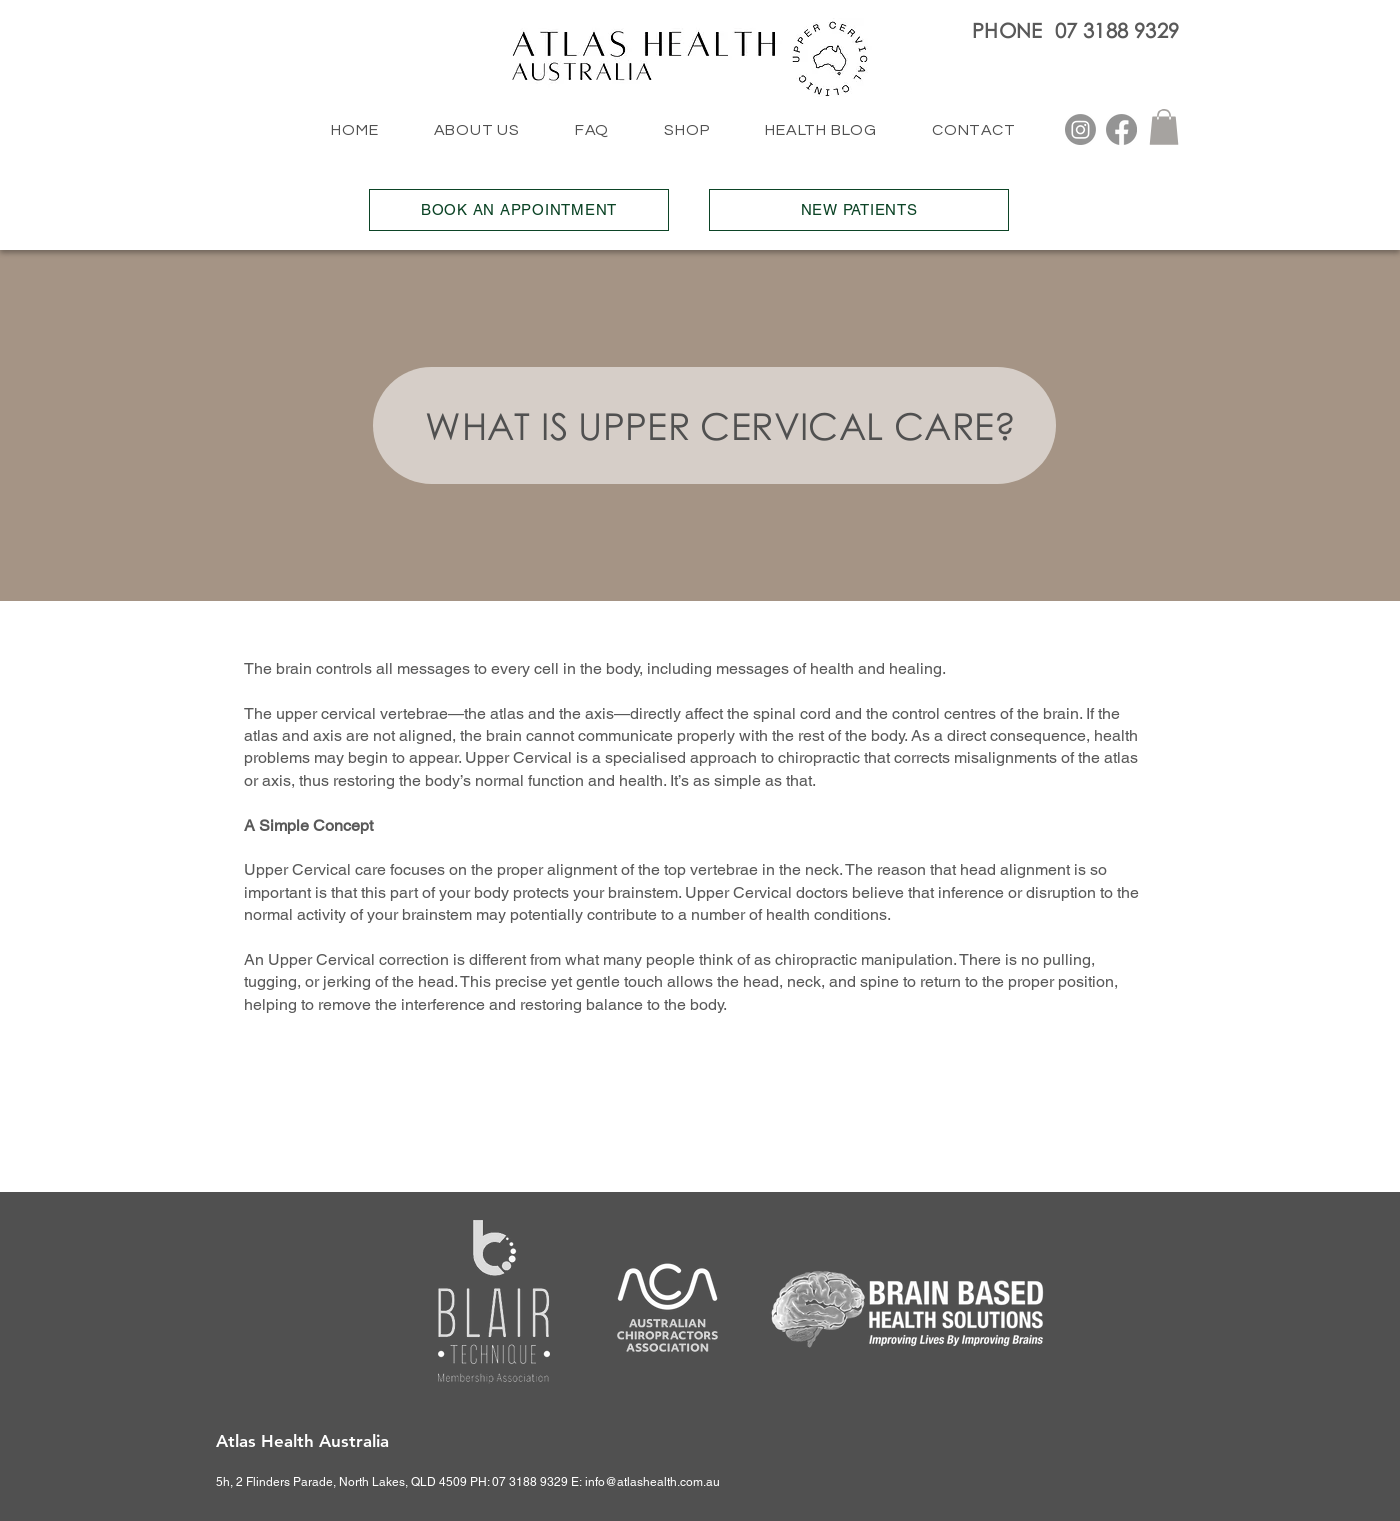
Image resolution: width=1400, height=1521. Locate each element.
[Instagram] (1080, 129)
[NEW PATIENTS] (859, 210)
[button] (1164, 127)
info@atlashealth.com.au (652, 1482)
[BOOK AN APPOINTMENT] (519, 210)
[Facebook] (1121, 129)
